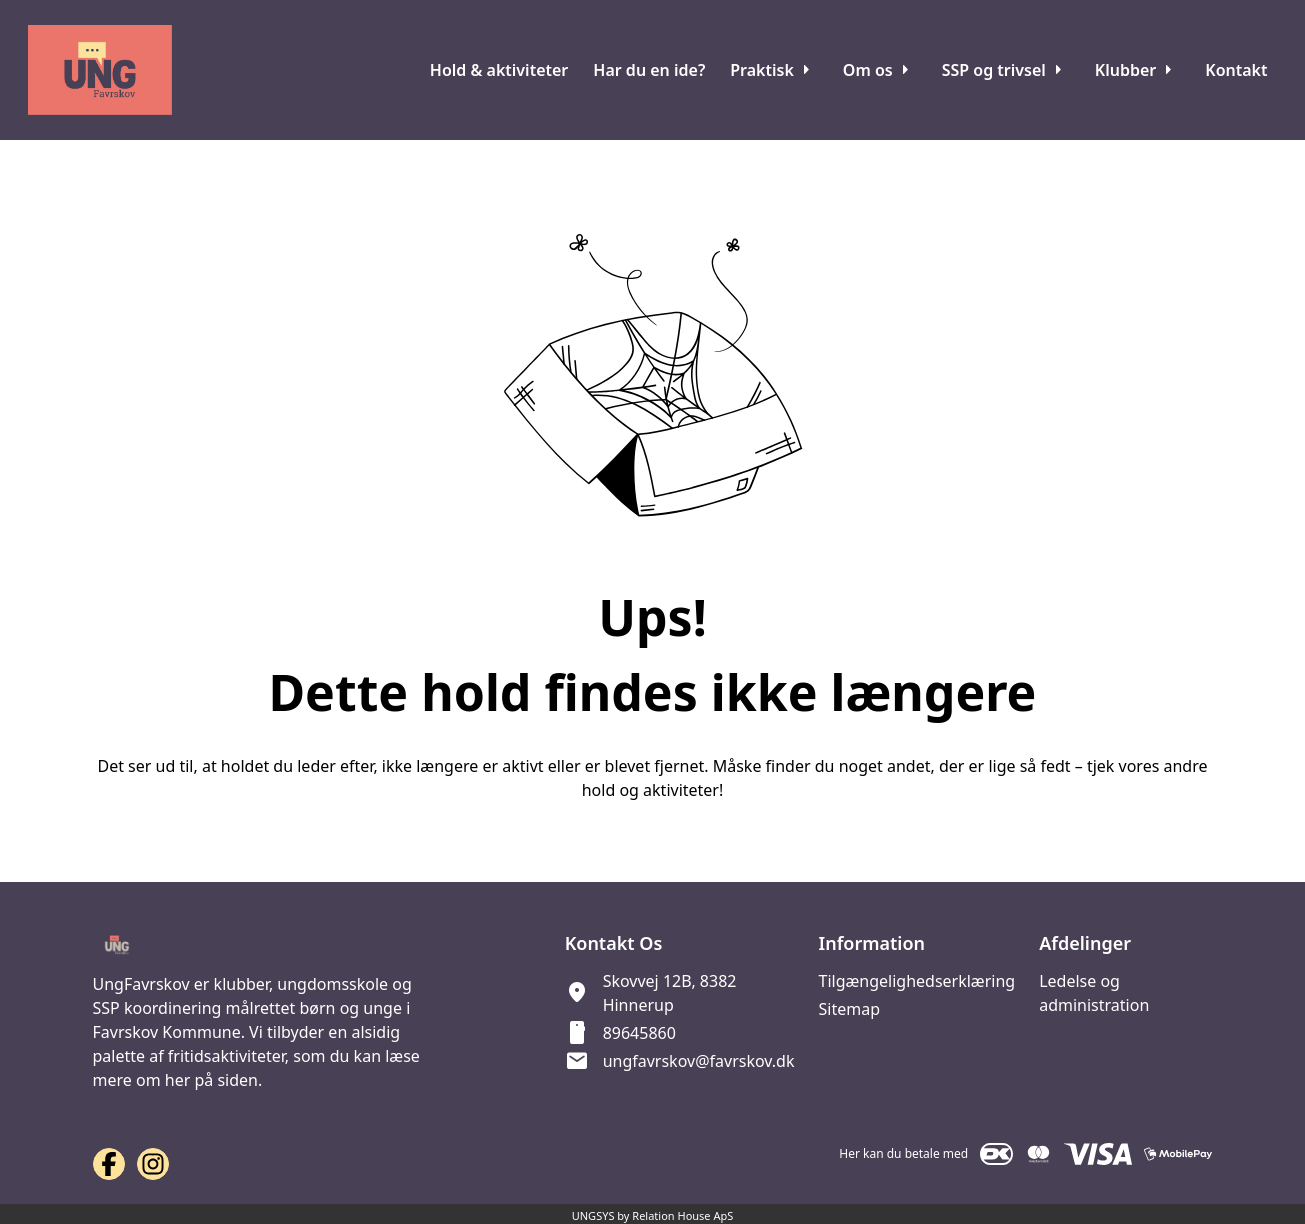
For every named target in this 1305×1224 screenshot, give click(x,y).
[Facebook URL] (109, 1164)
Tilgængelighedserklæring (916, 981)
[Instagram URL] (153, 1164)
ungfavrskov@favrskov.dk (699, 1061)
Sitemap (849, 1009)
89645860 (639, 1033)
